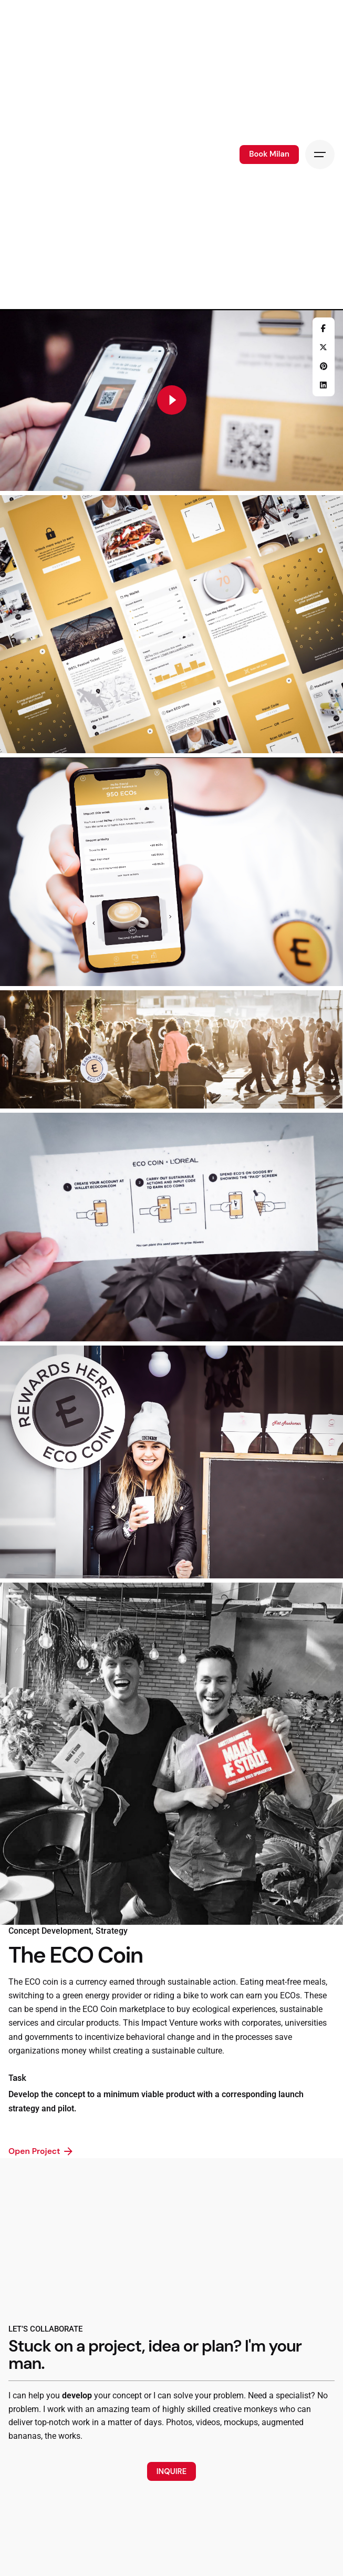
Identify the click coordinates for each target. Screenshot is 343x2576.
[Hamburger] (320, 154)
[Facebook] (323, 328)
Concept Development (49, 1931)
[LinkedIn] (323, 385)
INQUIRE (171, 2471)
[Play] (171, 400)
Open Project (41, 2151)
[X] (323, 347)
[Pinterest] (323, 366)
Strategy (112, 1931)
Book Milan (269, 154)
